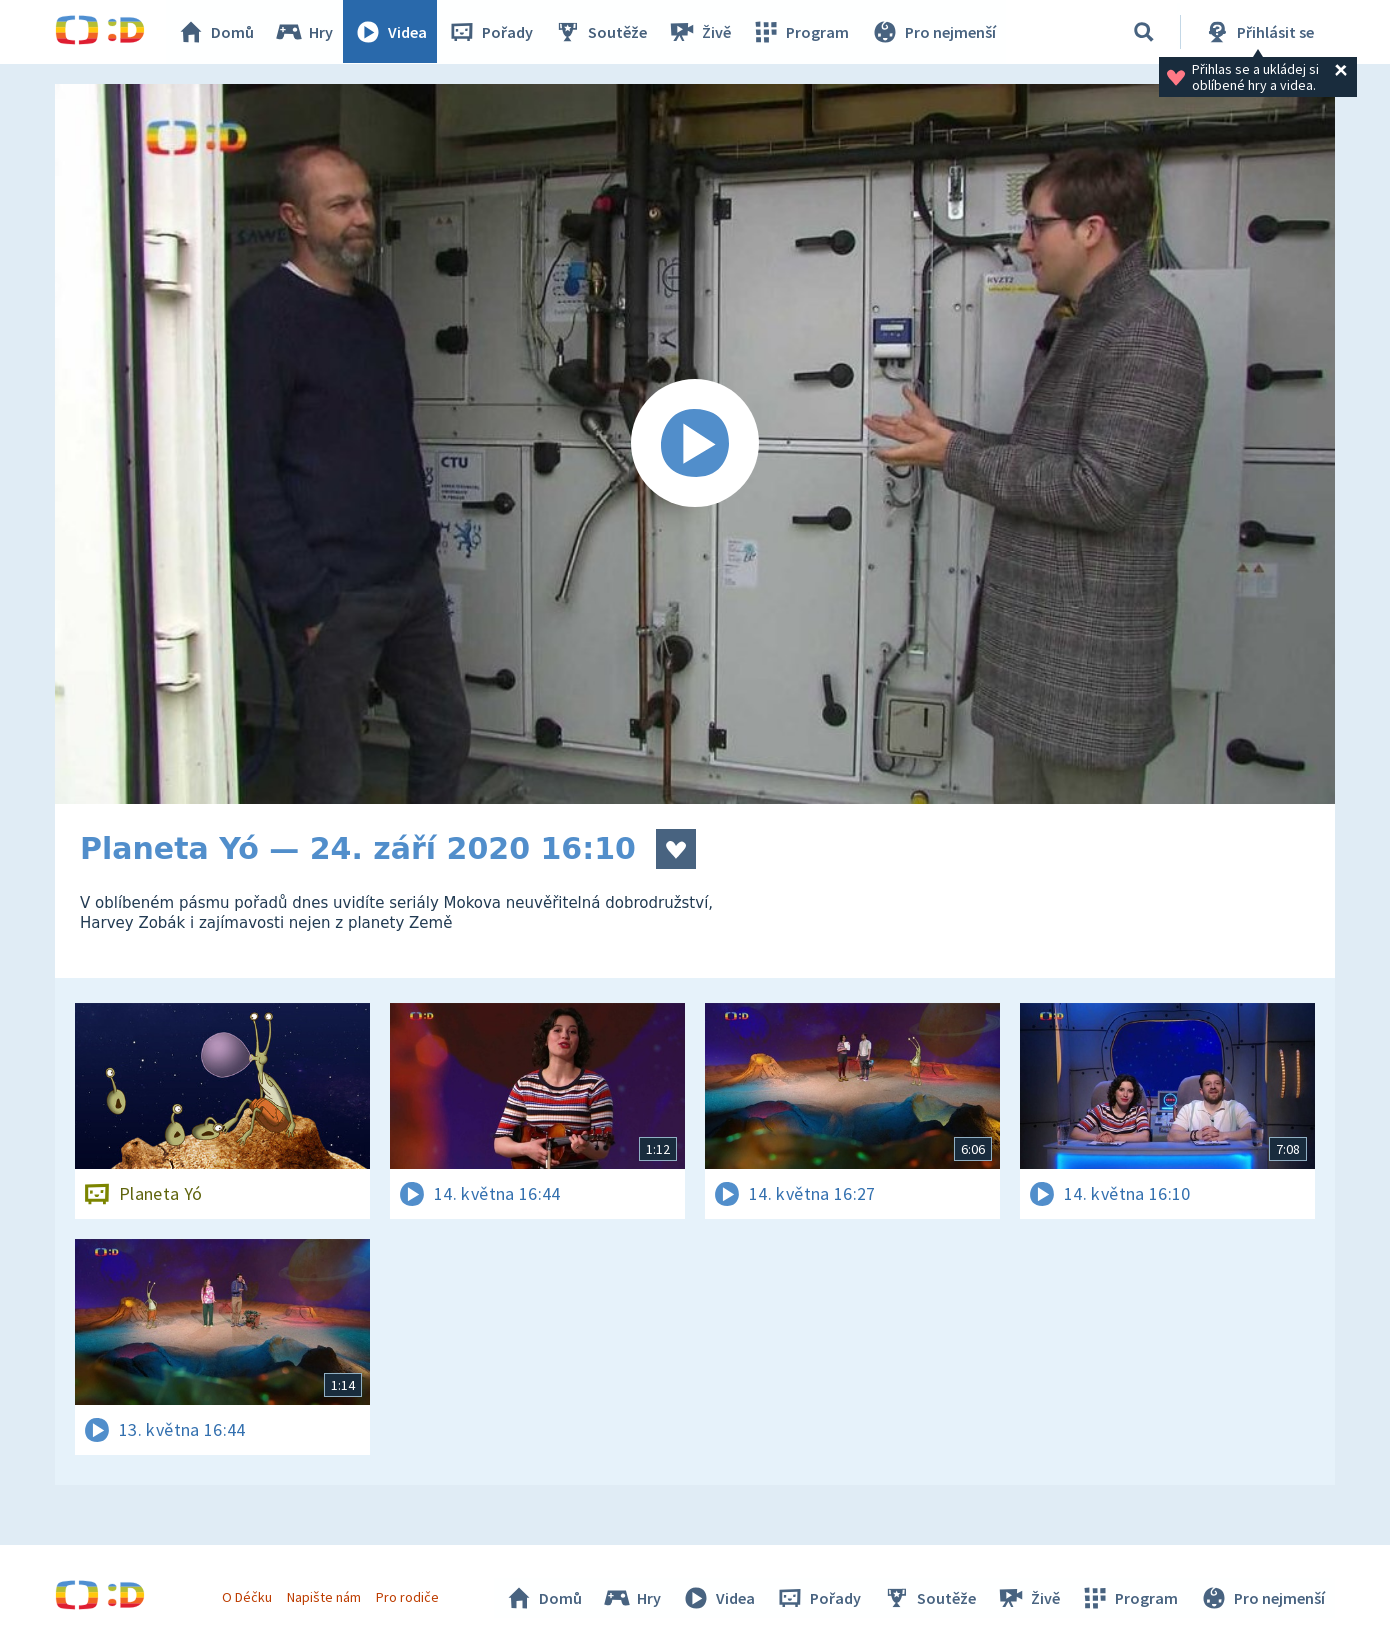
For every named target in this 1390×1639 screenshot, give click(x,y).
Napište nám (324, 1597)
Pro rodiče (408, 1597)
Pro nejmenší (933, 32)
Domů (216, 32)
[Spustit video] (695, 444)
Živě (700, 32)
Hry (304, 32)
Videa (391, 32)
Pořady (491, 32)
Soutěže (601, 32)
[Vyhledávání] (1144, 32)
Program (801, 32)
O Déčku (247, 1597)
